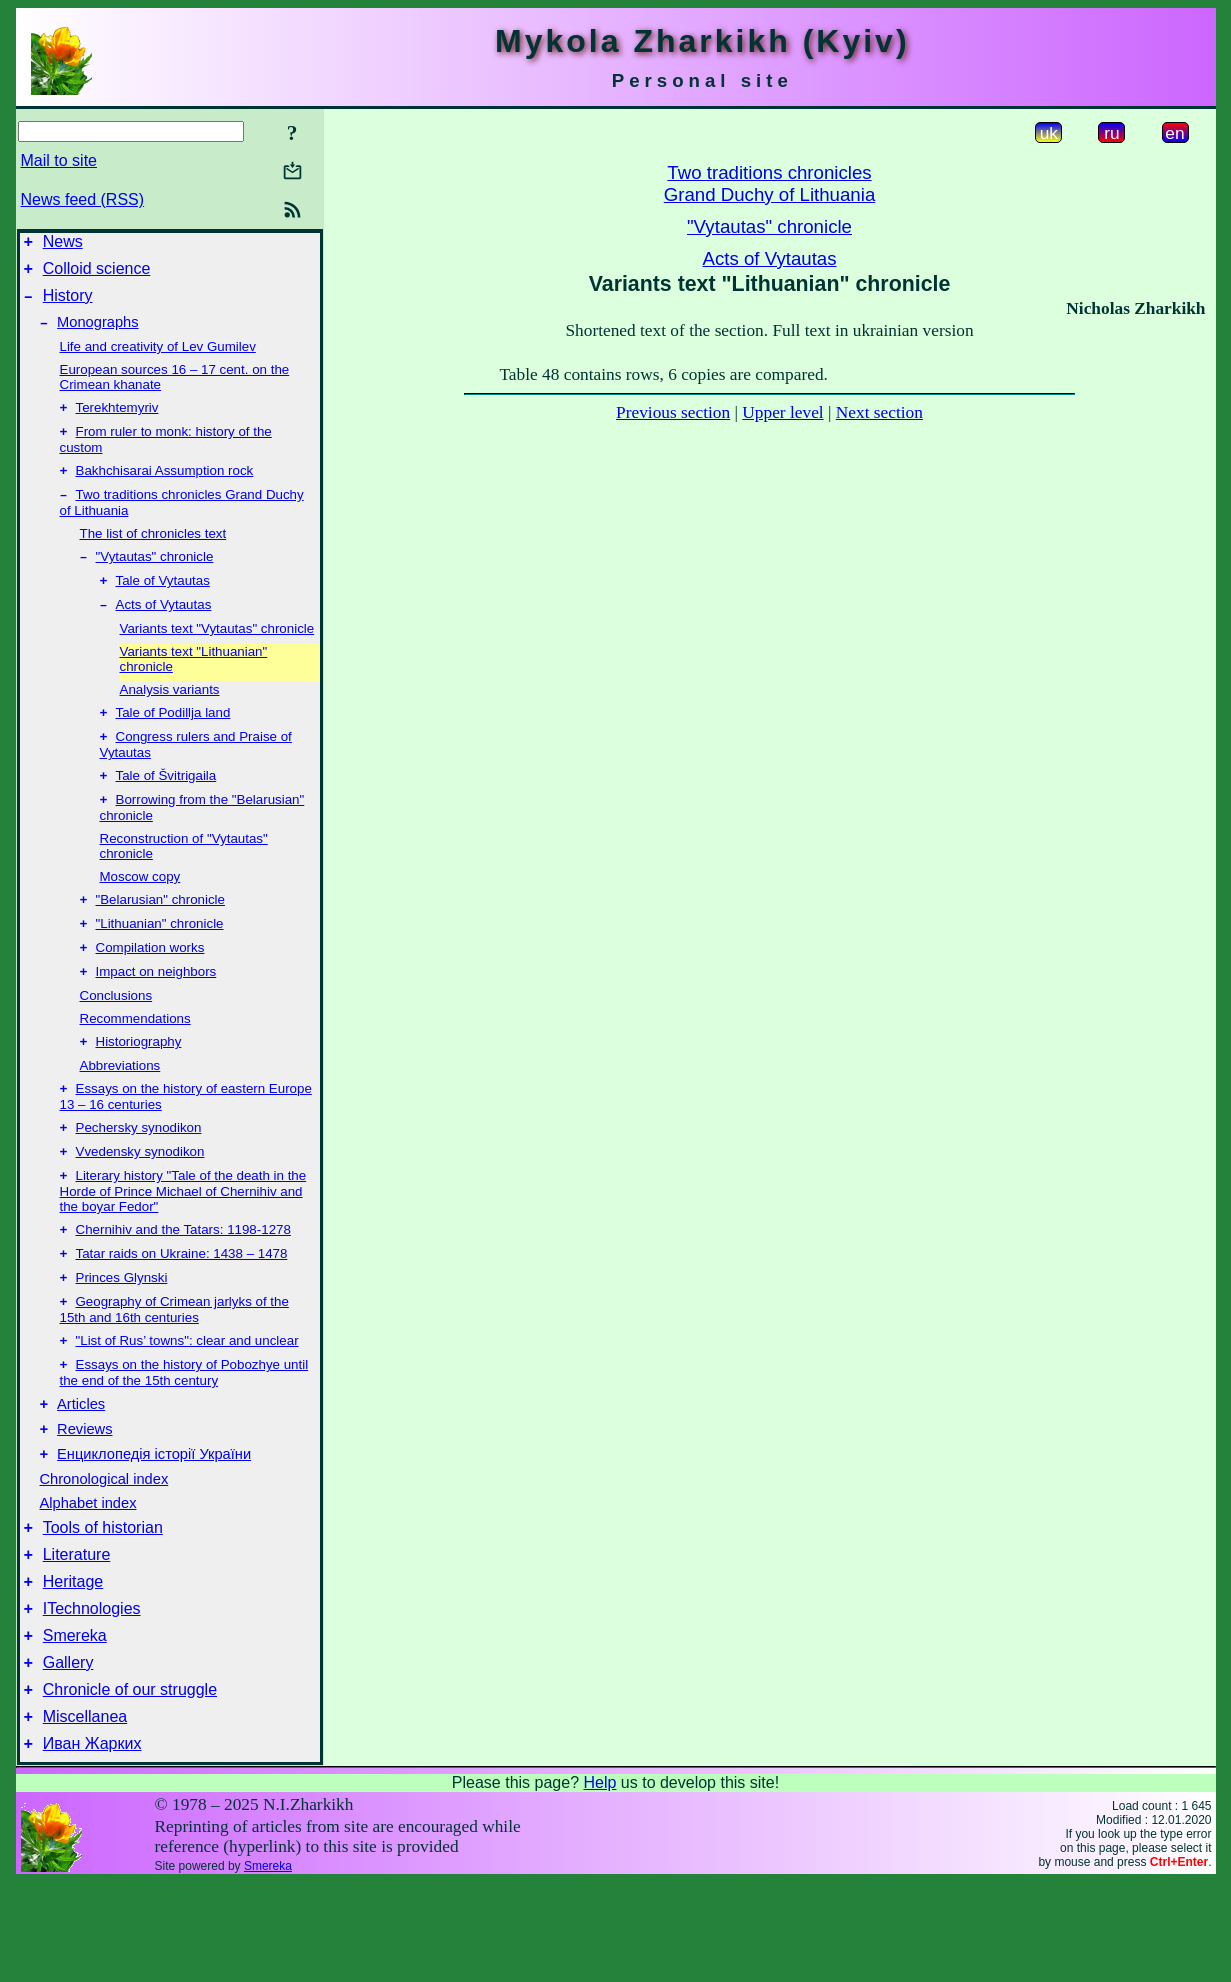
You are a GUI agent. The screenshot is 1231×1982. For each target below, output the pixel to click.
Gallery (68, 1753)
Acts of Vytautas (164, 630)
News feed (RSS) (83, 199)
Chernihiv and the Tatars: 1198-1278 (183, 1283)
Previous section (673, 412)
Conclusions (116, 1037)
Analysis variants (170, 715)
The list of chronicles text (153, 553)
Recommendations (135, 1060)
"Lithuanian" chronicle (160, 961)
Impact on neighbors (156, 1013)
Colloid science (97, 274)
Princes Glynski (122, 1335)
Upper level (782, 412)
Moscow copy (140, 910)
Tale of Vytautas (163, 604)
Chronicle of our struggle (130, 1783)
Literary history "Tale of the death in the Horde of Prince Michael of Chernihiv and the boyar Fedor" (183, 1243)
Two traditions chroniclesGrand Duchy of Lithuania (770, 183)
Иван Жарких (92, 1843)
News (63, 244)
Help (599, 1882)
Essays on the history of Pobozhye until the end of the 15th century (184, 1436)
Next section (879, 412)
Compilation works (150, 987)
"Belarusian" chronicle (160, 935)
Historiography (139, 1085)
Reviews (84, 1499)
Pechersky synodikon (139, 1175)
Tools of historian (103, 1603)
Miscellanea (85, 1813)
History (68, 304)
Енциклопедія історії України (154, 1527)
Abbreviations (120, 1109)
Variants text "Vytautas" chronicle (217, 654)
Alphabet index (88, 1576)
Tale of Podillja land (173, 740)
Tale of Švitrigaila (166, 807)
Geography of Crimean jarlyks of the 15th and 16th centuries (174, 1369)
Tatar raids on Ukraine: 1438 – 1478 (182, 1309)
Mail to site (59, 160)
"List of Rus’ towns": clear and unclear (187, 1402)
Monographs (97, 334)
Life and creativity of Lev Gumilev (158, 358)
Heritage (73, 1663)
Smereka (75, 1723)
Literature (77, 1633)
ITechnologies (92, 1693)
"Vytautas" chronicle (155, 578)
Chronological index (104, 1552)
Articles (81, 1471)
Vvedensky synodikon (140, 1201)
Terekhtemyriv (117, 421)
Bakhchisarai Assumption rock (165, 488)
